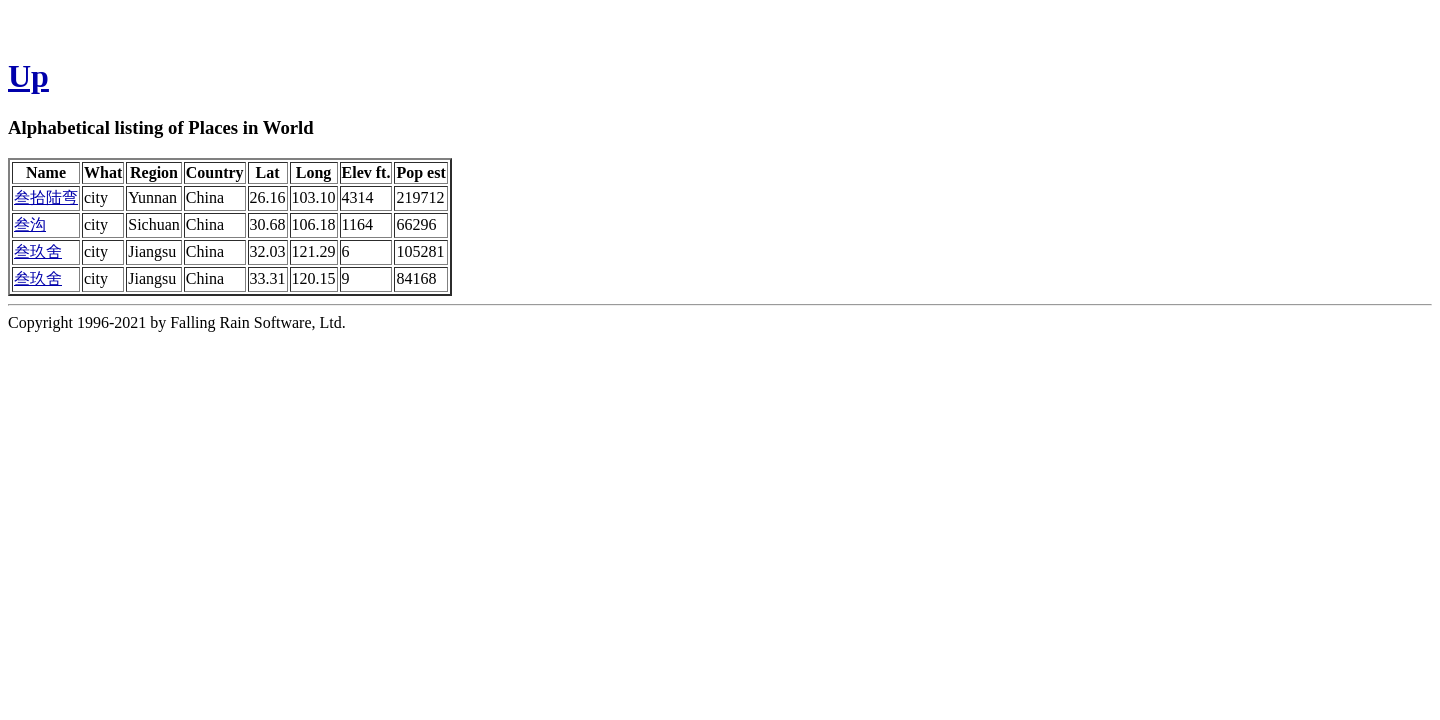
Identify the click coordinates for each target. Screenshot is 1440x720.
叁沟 (30, 224)
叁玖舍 (38, 251)
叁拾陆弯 (46, 197)
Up (28, 76)
